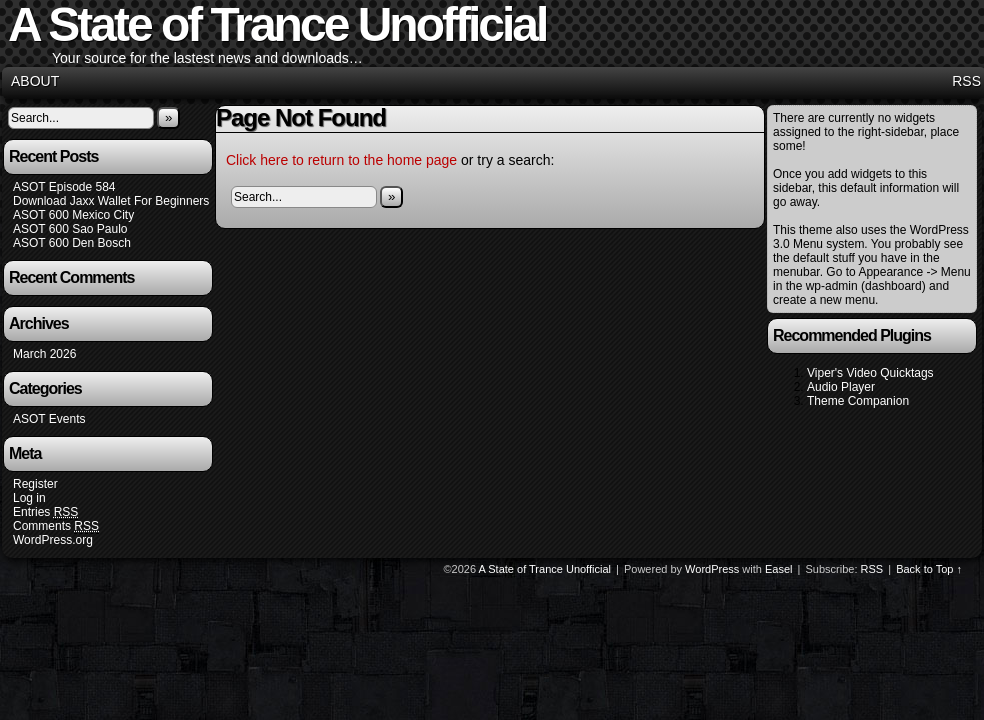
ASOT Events (49, 419)
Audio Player (841, 387)
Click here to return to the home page (341, 160)
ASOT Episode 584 (64, 187)
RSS (966, 81)
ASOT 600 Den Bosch (72, 243)
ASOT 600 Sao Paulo (70, 229)
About (35, 81)
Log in (29, 498)
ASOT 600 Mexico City (73, 215)
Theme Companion (858, 401)
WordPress (712, 569)
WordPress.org (53, 540)
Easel (779, 569)
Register (35, 484)
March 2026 (44, 354)
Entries (45, 512)
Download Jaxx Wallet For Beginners (111, 201)
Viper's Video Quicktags (870, 373)
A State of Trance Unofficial (545, 569)
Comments (56, 526)
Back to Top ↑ (929, 569)
